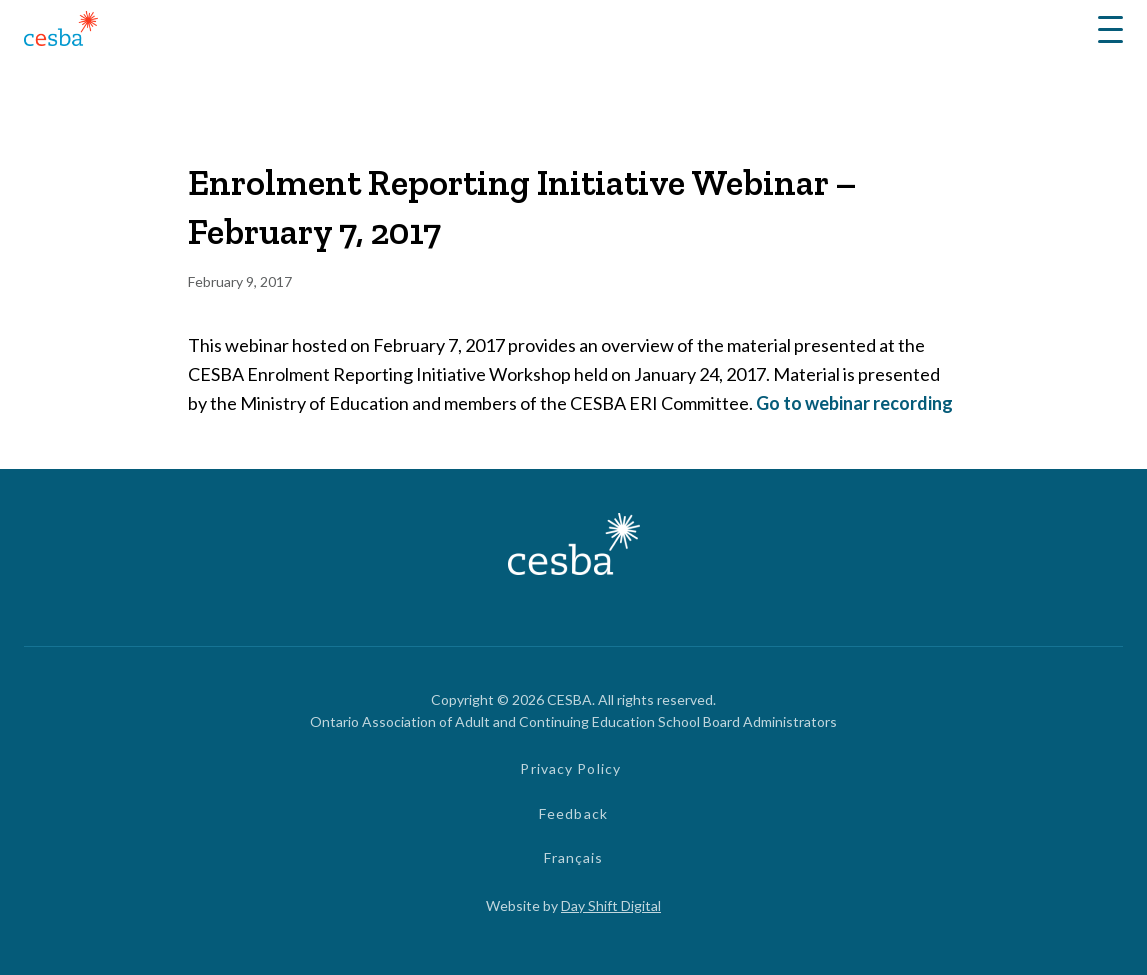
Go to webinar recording (854, 403)
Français (574, 857)
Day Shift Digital (611, 905)
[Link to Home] (61, 31)
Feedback (573, 813)
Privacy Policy (570, 768)
